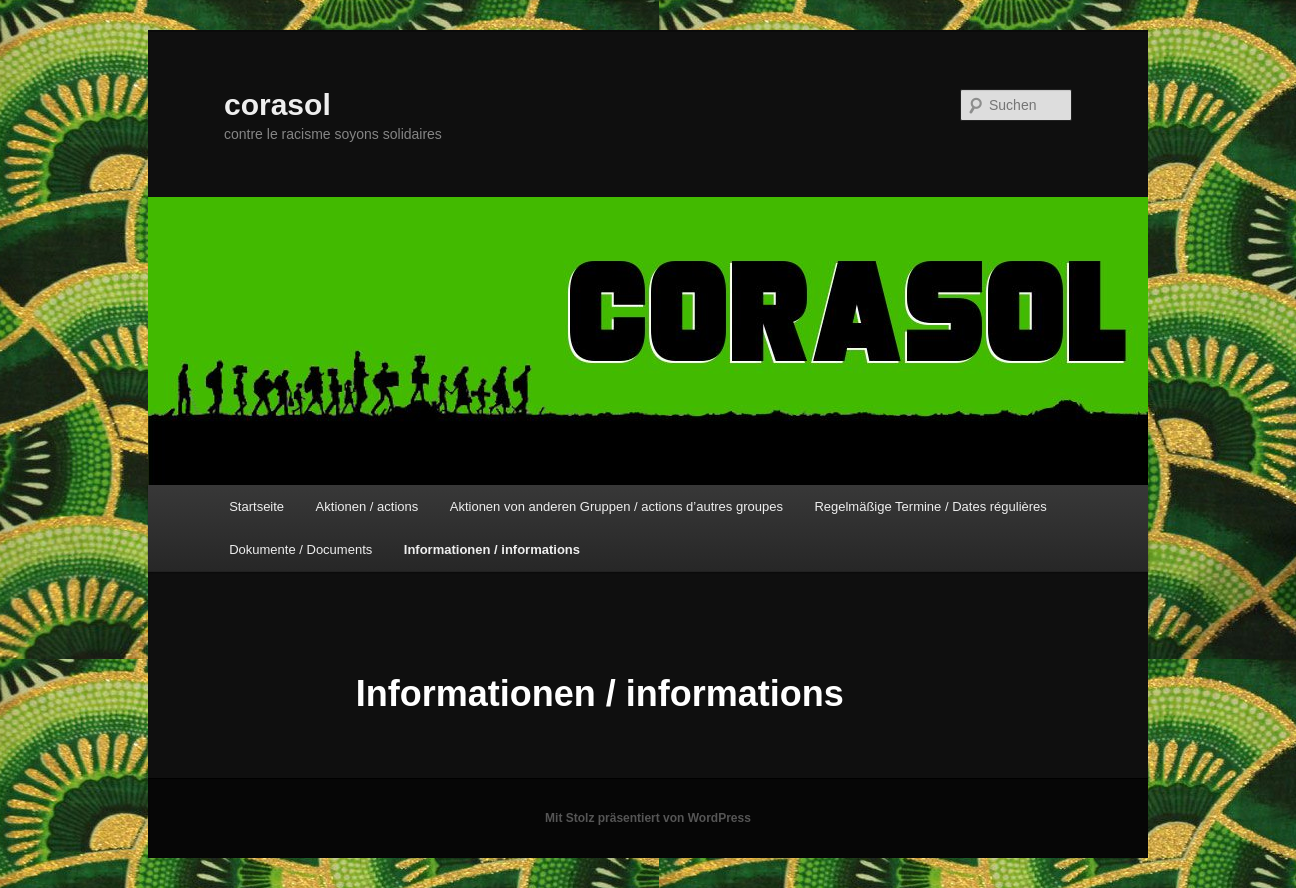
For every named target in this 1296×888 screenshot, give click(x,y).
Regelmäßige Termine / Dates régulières (930, 506)
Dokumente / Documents (300, 549)
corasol (277, 104)
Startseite (256, 506)
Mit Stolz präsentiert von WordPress (648, 818)
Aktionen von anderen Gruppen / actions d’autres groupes (616, 506)
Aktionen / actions (367, 506)
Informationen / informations (492, 549)
